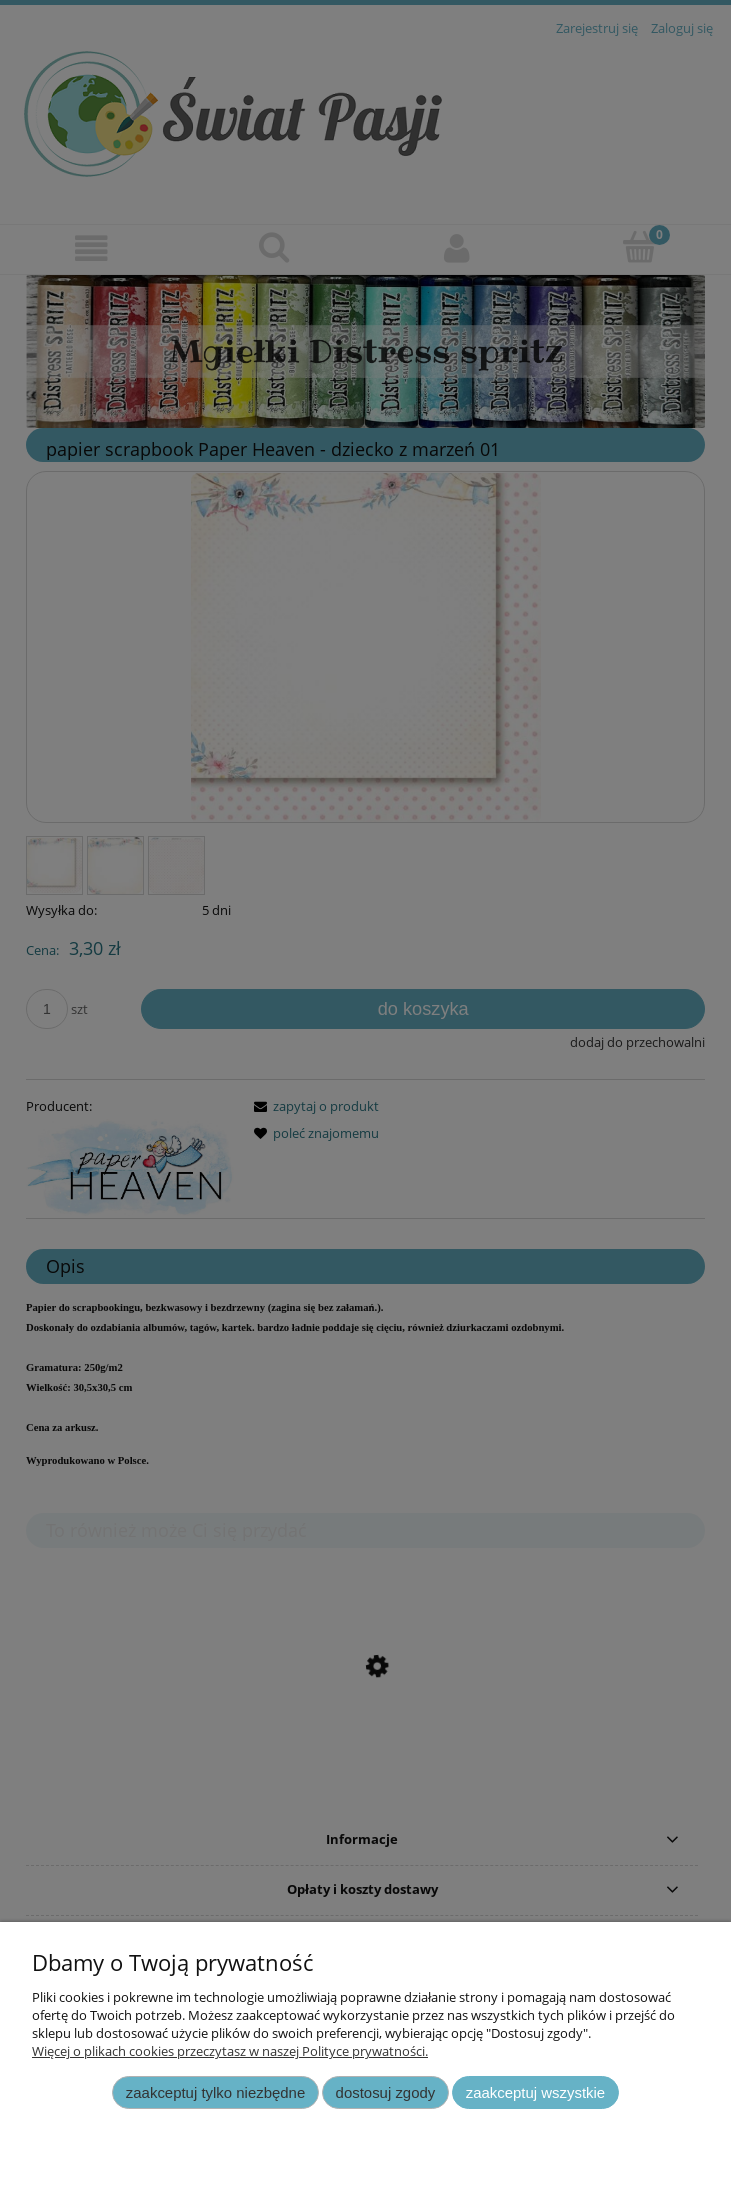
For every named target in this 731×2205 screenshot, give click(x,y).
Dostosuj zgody (386, 2092)
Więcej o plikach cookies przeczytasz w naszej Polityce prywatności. (230, 2051)
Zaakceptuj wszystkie (535, 2092)
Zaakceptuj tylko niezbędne (215, 2092)
